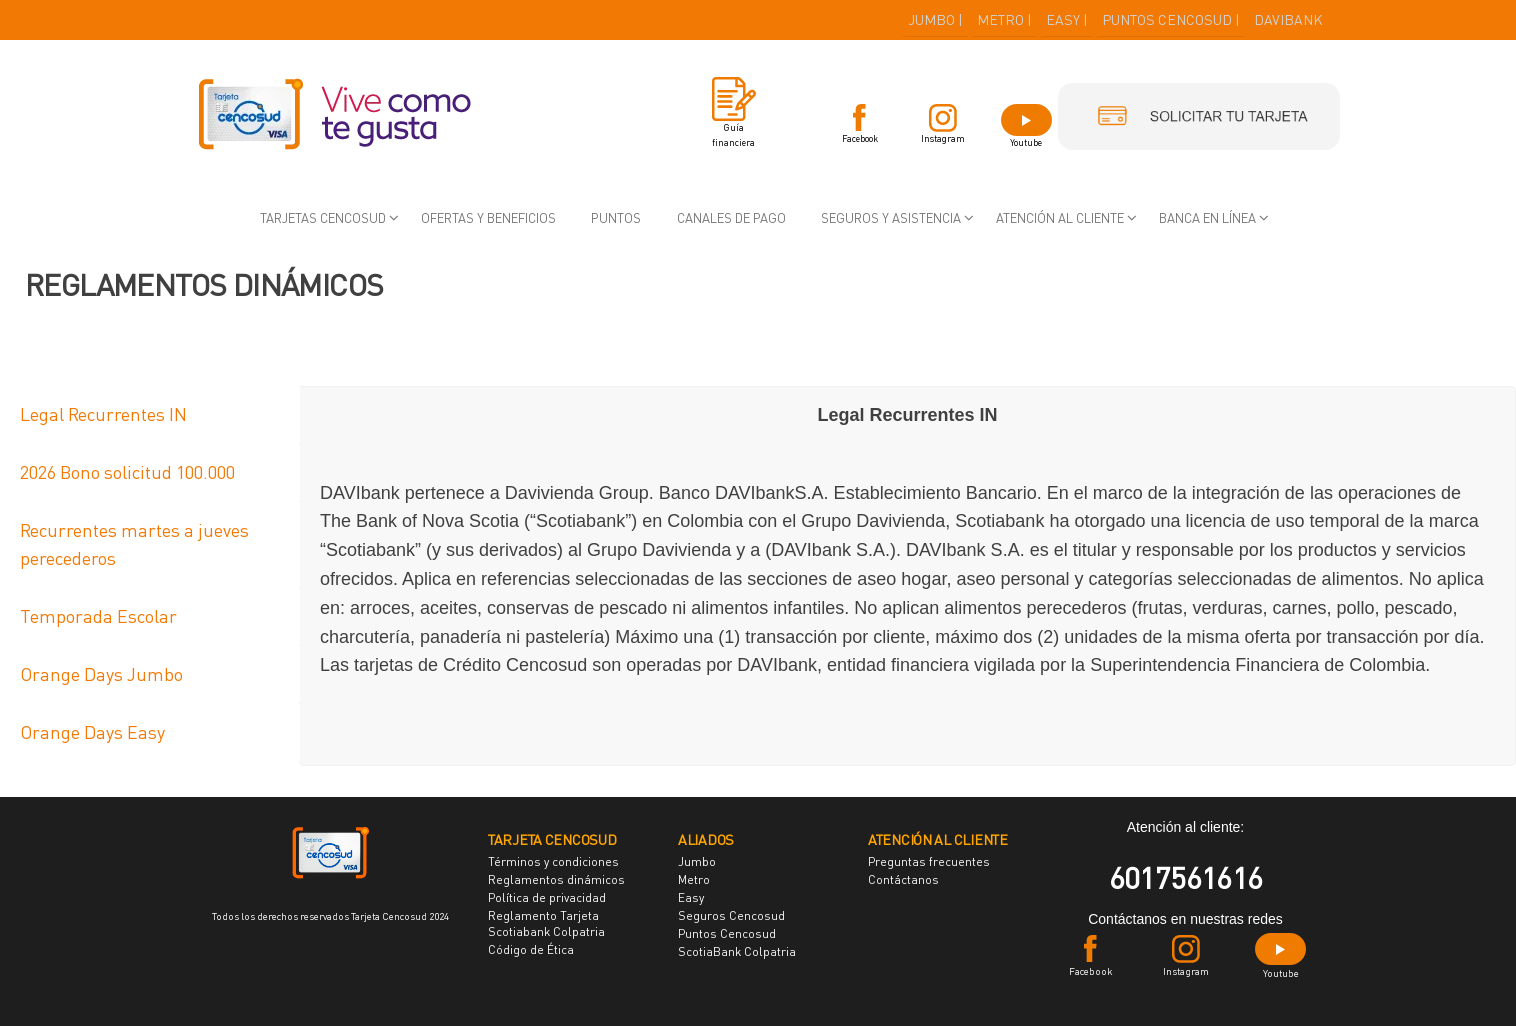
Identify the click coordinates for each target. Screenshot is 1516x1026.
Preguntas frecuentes (929, 861)
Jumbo (697, 861)
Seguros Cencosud (731, 915)
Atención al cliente (1060, 218)
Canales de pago (731, 218)
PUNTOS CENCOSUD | (1171, 19)
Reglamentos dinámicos (556, 879)
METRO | (1004, 19)
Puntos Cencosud (727, 933)
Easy (691, 897)
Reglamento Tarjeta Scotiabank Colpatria (546, 923)
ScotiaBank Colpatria (737, 951)
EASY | (1067, 19)
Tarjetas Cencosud (323, 218)
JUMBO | (935, 19)
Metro (694, 879)
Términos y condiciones (553, 861)
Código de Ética (531, 949)
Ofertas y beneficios (488, 218)
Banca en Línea (1207, 218)
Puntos (616, 218)
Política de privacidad (547, 897)
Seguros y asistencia (891, 218)
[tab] (150, 414)
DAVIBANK (1288, 19)
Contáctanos (903, 879)
